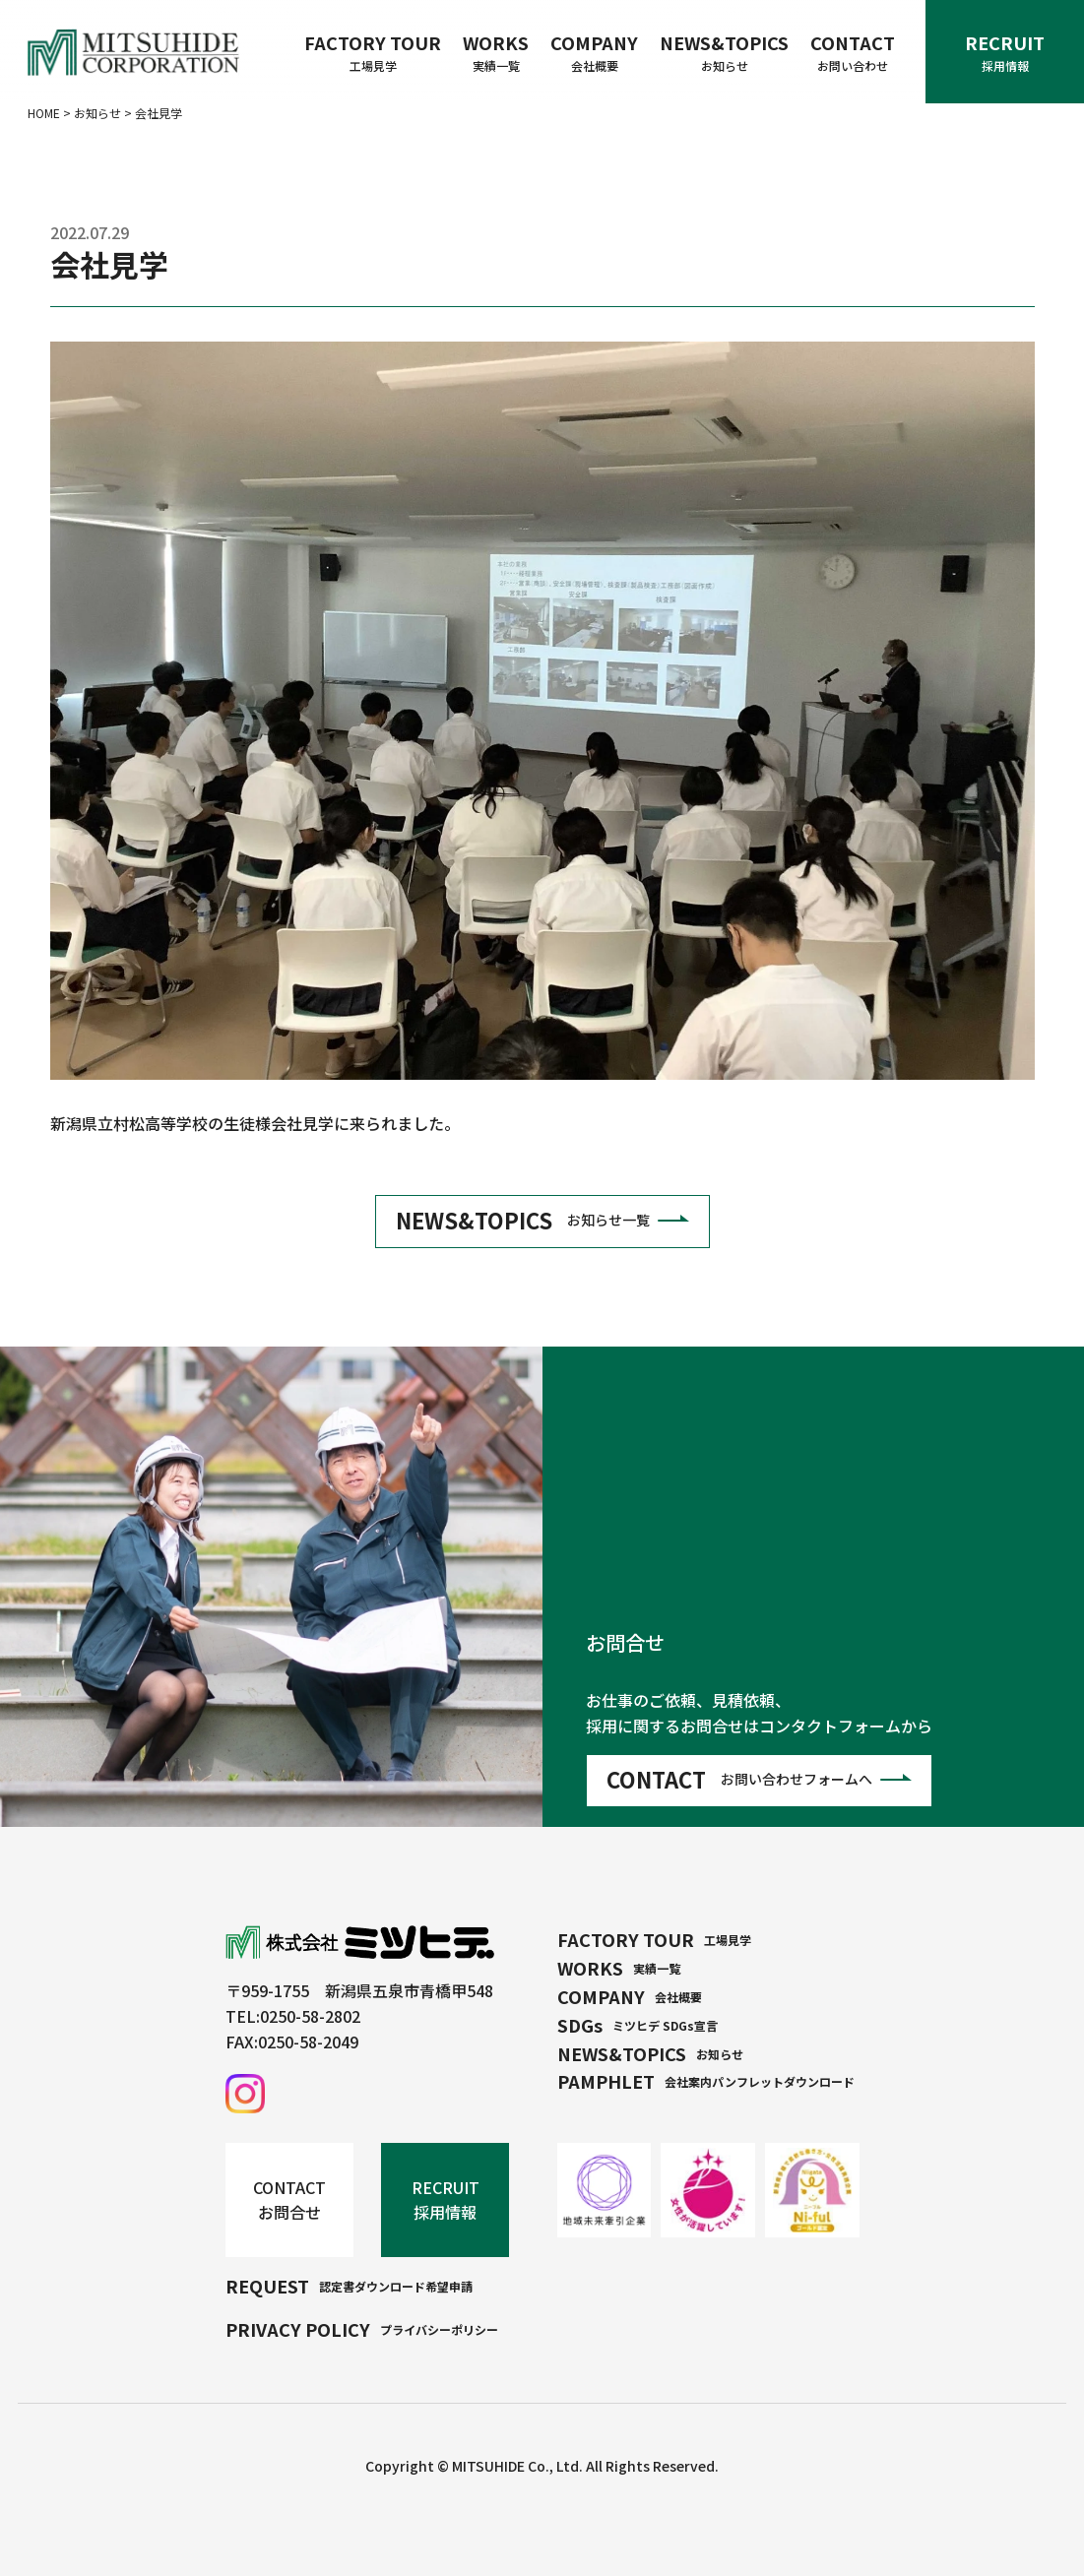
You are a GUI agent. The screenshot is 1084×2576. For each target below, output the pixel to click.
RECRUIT (1005, 53)
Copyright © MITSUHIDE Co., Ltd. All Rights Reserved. (542, 2466)
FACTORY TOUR (372, 53)
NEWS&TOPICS (724, 53)
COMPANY (594, 53)
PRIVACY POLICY (361, 2329)
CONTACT (852, 53)
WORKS (496, 53)
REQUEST (349, 2285)
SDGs (637, 2025)
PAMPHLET (706, 2081)
